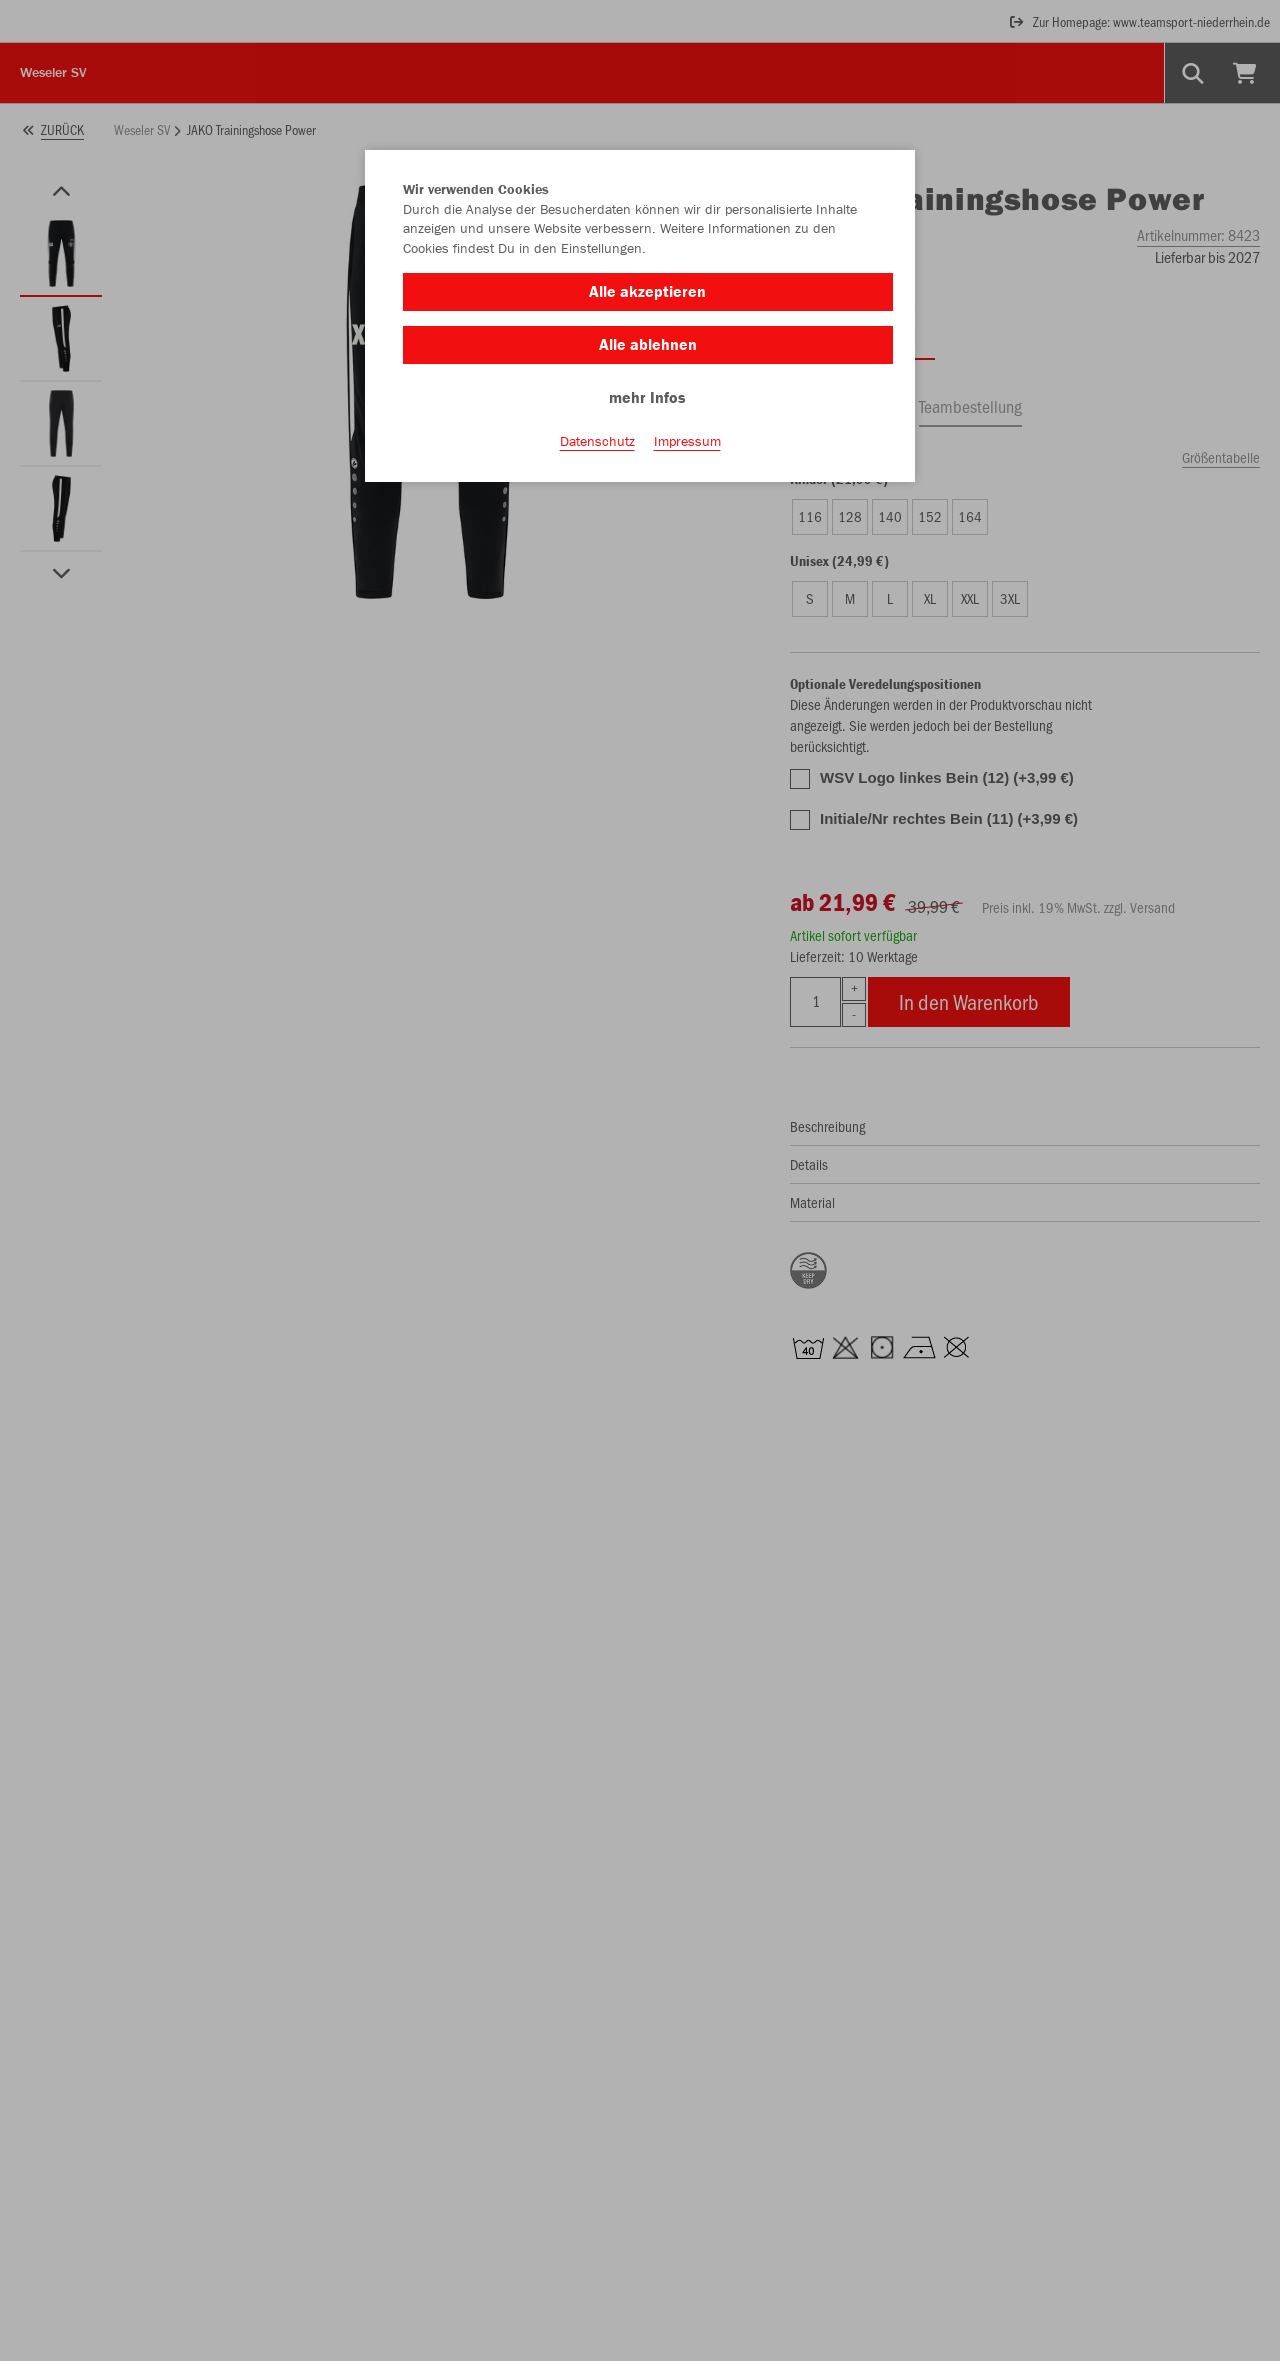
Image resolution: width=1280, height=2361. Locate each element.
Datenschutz (597, 441)
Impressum (687, 441)
